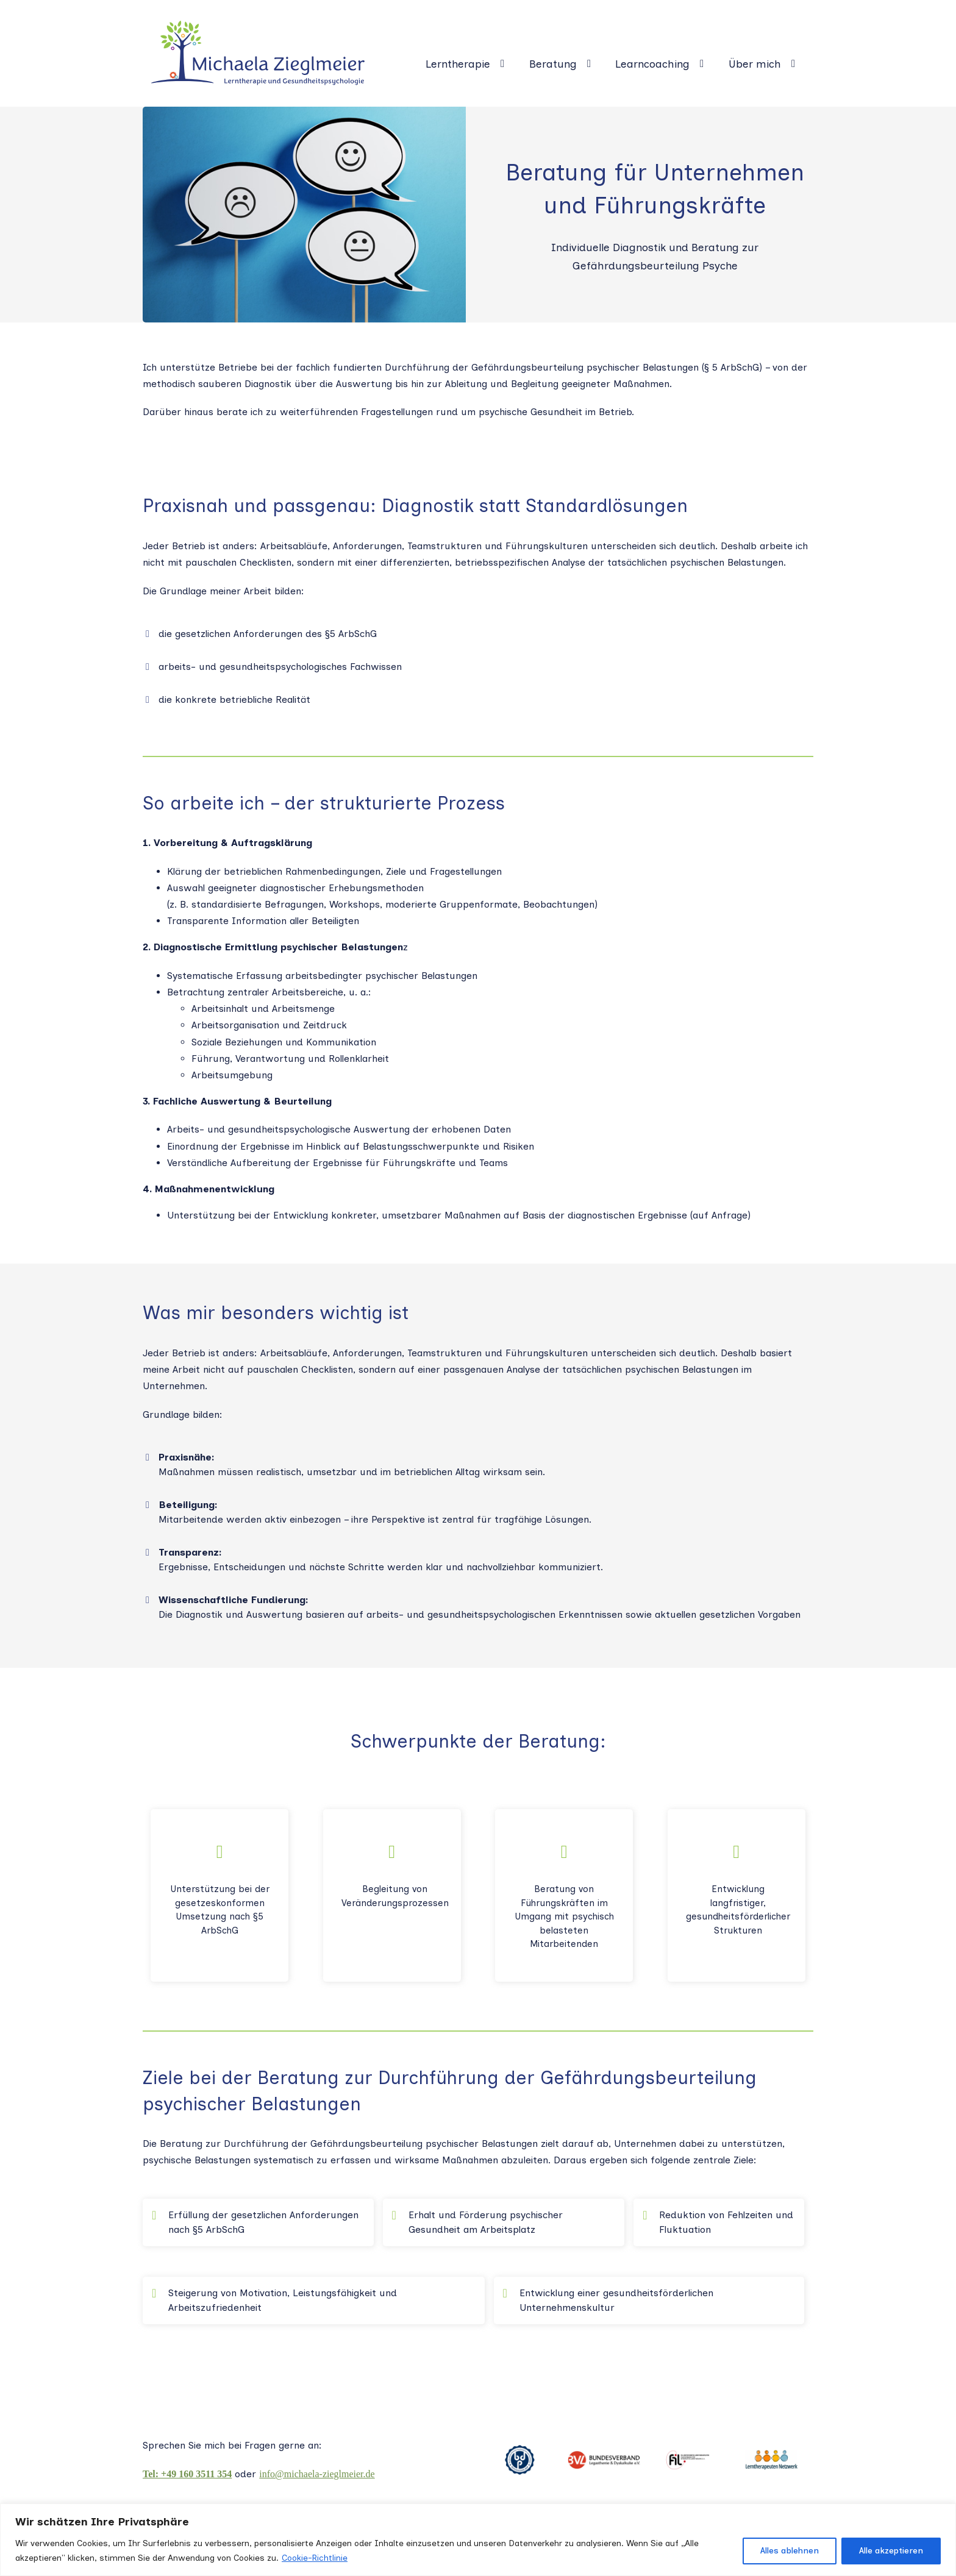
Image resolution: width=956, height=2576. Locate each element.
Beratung (553, 63)
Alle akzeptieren (891, 2551)
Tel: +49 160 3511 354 (187, 2474)
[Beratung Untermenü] (593, 64)
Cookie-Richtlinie (315, 2558)
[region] (478, 2539)
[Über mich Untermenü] (797, 64)
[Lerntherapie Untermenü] (507, 64)
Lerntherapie (458, 63)
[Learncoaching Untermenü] (706, 64)
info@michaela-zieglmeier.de (316, 2474)
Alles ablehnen (789, 2551)
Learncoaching (652, 63)
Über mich (755, 63)
